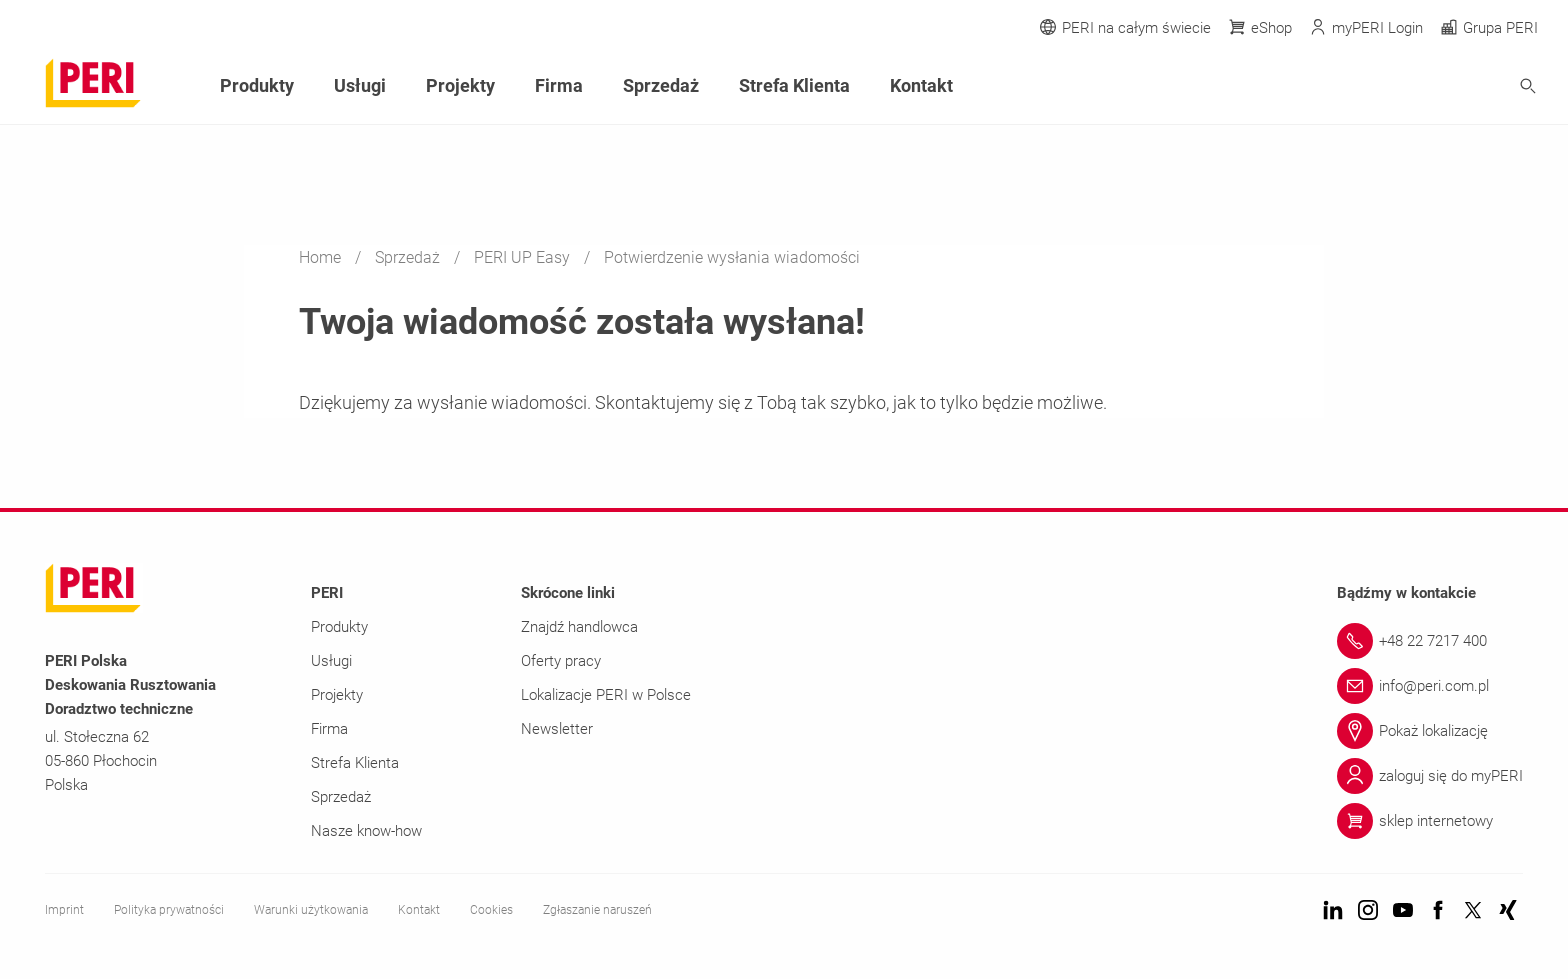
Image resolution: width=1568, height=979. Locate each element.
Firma (559, 85)
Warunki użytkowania (311, 910)
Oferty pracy (561, 661)
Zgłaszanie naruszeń (597, 910)
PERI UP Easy (524, 257)
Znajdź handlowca (579, 627)
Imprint (64, 910)
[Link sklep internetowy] (1430, 821)
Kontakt (921, 85)
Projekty (460, 85)
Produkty (257, 85)
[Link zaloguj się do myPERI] (1430, 776)
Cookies (491, 910)
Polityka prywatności (169, 910)
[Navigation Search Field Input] (1418, 86)
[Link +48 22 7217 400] (1430, 641)
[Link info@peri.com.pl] (1430, 686)
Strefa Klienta (794, 85)
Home (322, 257)
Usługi (360, 85)
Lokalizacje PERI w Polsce (606, 695)
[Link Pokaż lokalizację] (1430, 731)
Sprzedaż (409, 257)
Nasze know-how (366, 831)
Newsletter (557, 729)
